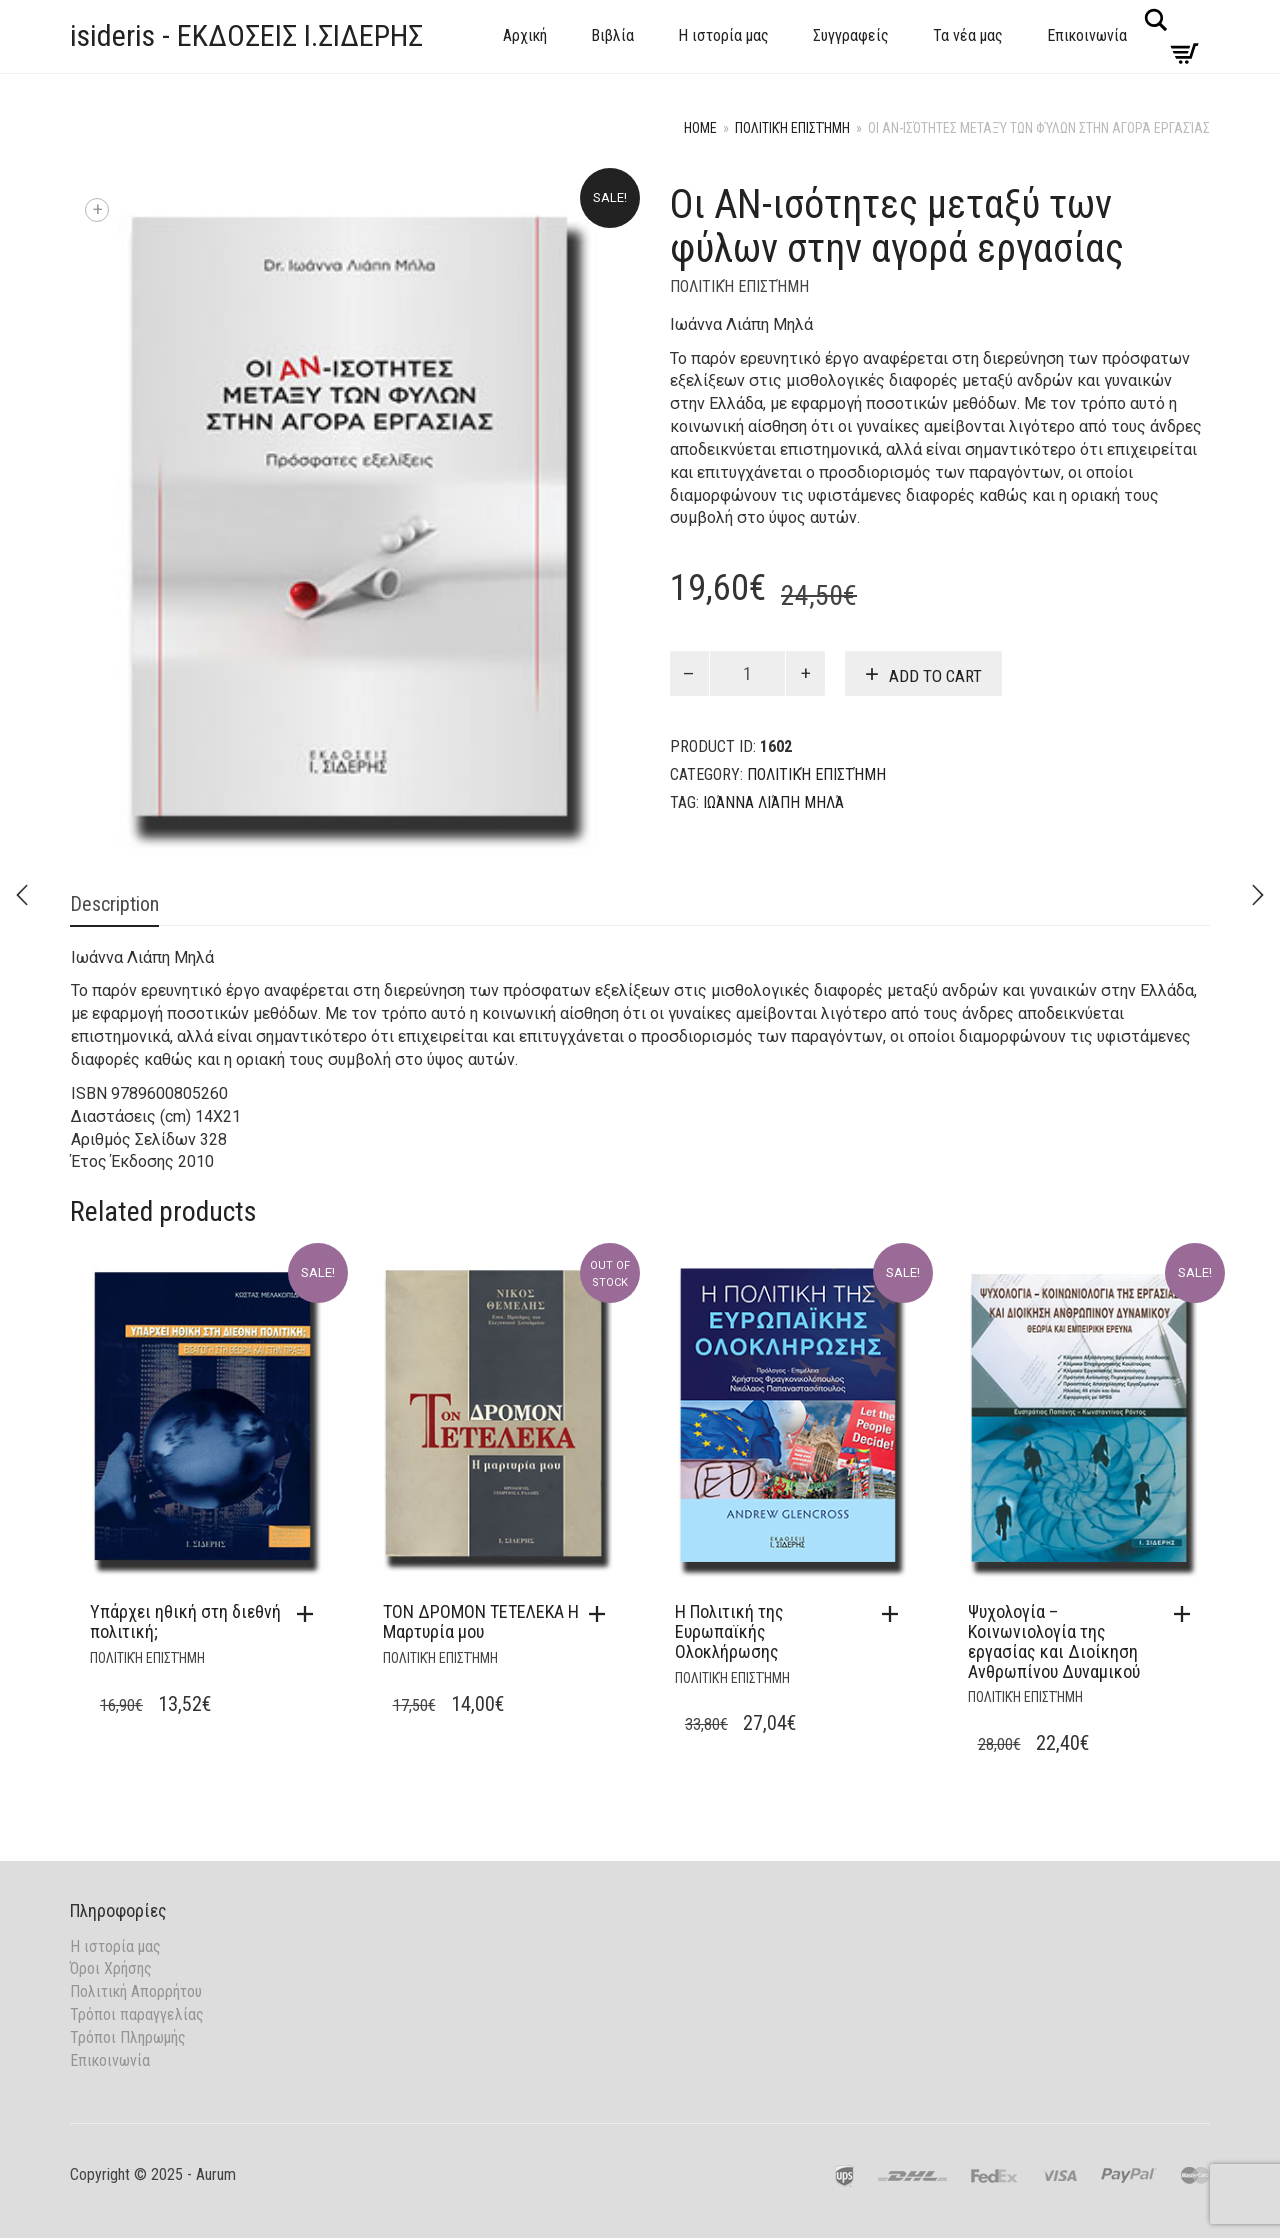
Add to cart (935, 676)
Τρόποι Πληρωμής (128, 2037)
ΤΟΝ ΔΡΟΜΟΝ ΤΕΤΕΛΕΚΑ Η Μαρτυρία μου (481, 1621)
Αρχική (525, 35)
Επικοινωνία (1087, 35)
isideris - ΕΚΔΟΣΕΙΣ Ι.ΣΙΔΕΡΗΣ (246, 35)
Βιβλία (612, 35)
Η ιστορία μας (723, 35)
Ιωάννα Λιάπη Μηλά (773, 802)
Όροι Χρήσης (111, 1968)
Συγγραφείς (851, 35)
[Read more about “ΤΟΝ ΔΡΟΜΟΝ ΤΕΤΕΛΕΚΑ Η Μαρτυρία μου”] (602, 1614)
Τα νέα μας (968, 35)
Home (700, 128)
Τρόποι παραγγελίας (137, 2014)
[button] (310, 1614)
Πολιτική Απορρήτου (136, 1991)
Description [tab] (114, 904)
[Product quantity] (748, 673)
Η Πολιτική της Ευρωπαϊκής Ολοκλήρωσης (729, 1631)
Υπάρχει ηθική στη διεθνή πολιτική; (185, 1621)
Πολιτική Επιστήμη (792, 128)
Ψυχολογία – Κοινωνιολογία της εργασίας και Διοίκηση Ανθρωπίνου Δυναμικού (1054, 1641)
